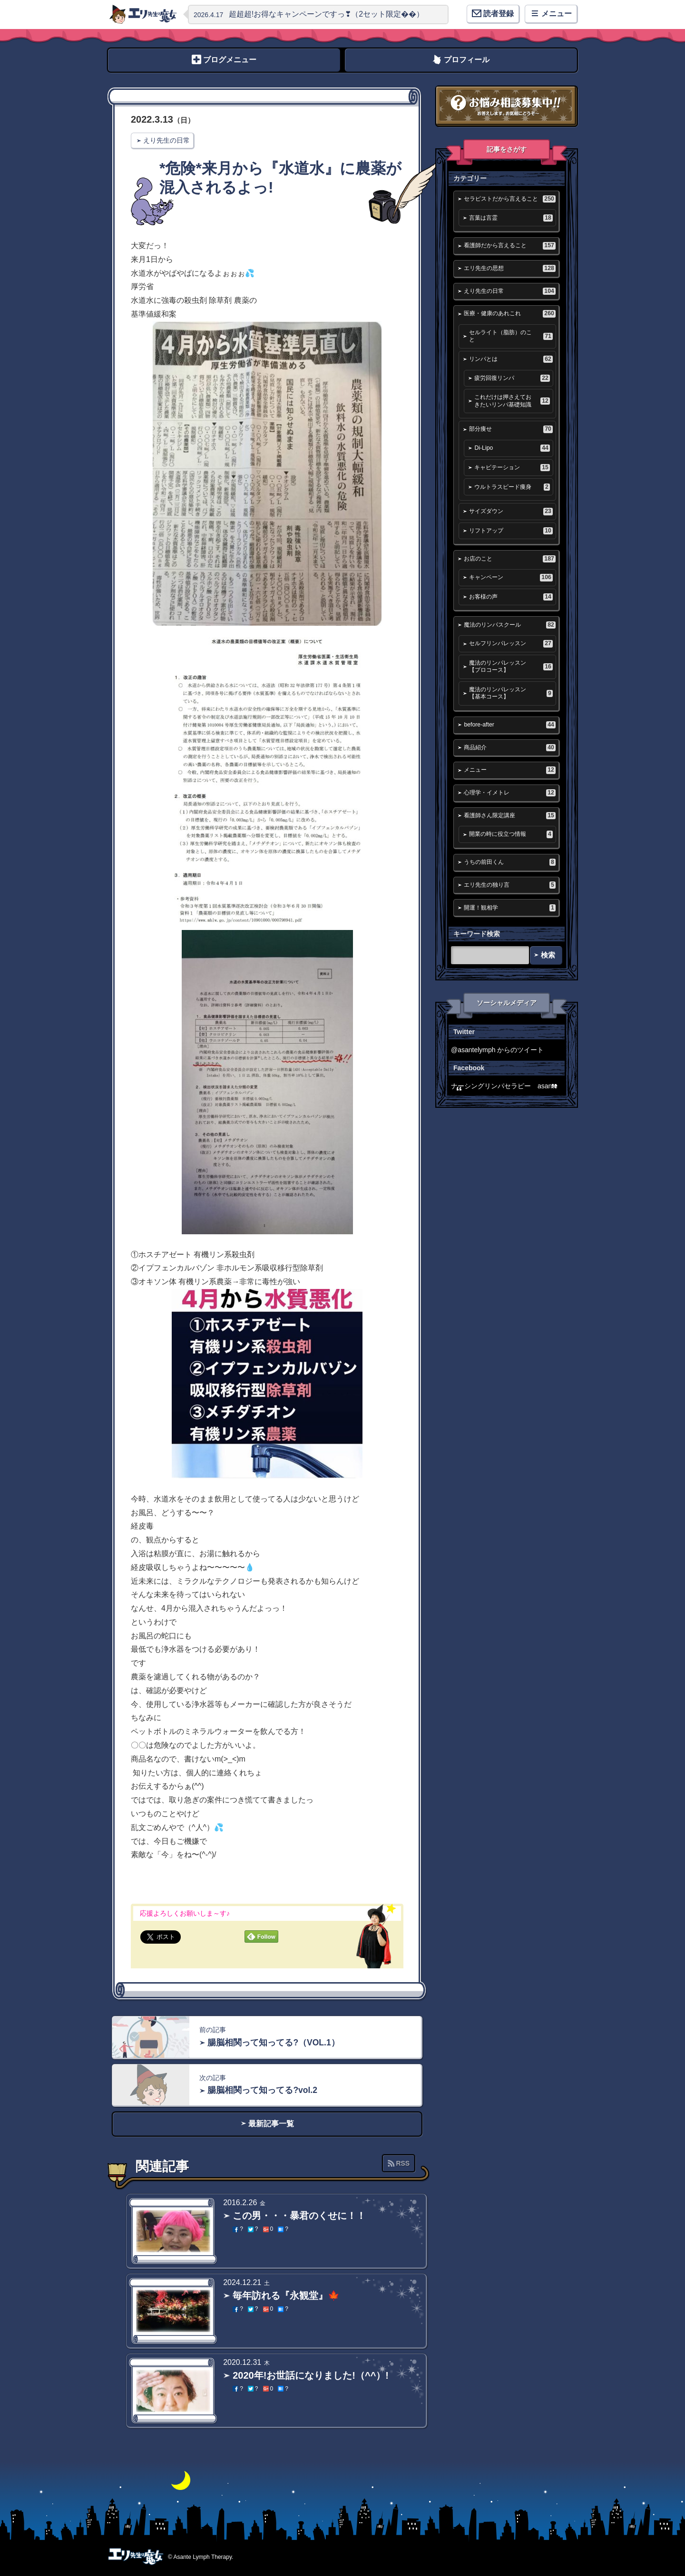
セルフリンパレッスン (510, 643)
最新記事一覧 (271, 2124)
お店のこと (509, 558)
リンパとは (510, 359)
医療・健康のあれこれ (509, 313)
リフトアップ (510, 530)
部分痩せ (510, 429)
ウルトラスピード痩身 (511, 487)
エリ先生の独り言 (509, 885)
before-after (509, 724)
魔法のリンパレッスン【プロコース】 (510, 666)
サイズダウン (510, 511)
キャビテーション (511, 467)
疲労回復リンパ (511, 378)
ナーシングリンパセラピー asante (504, 1086)
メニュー (509, 770)
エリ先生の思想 (509, 268)
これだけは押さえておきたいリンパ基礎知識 (511, 400)
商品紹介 (509, 747)
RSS (403, 2163)
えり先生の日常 (166, 140)
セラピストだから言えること (509, 199)
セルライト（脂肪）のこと (510, 336)
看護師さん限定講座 (509, 815)
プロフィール (466, 60)
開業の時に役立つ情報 (510, 834)
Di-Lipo (511, 448)
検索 (548, 955)
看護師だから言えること (509, 245)
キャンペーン (510, 577)
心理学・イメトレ (509, 792)
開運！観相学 (509, 907)
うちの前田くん (509, 862)
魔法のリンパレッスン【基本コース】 (510, 693)
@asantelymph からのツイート (497, 1050)
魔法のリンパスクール (509, 625)
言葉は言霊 (510, 218)
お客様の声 (510, 596)
